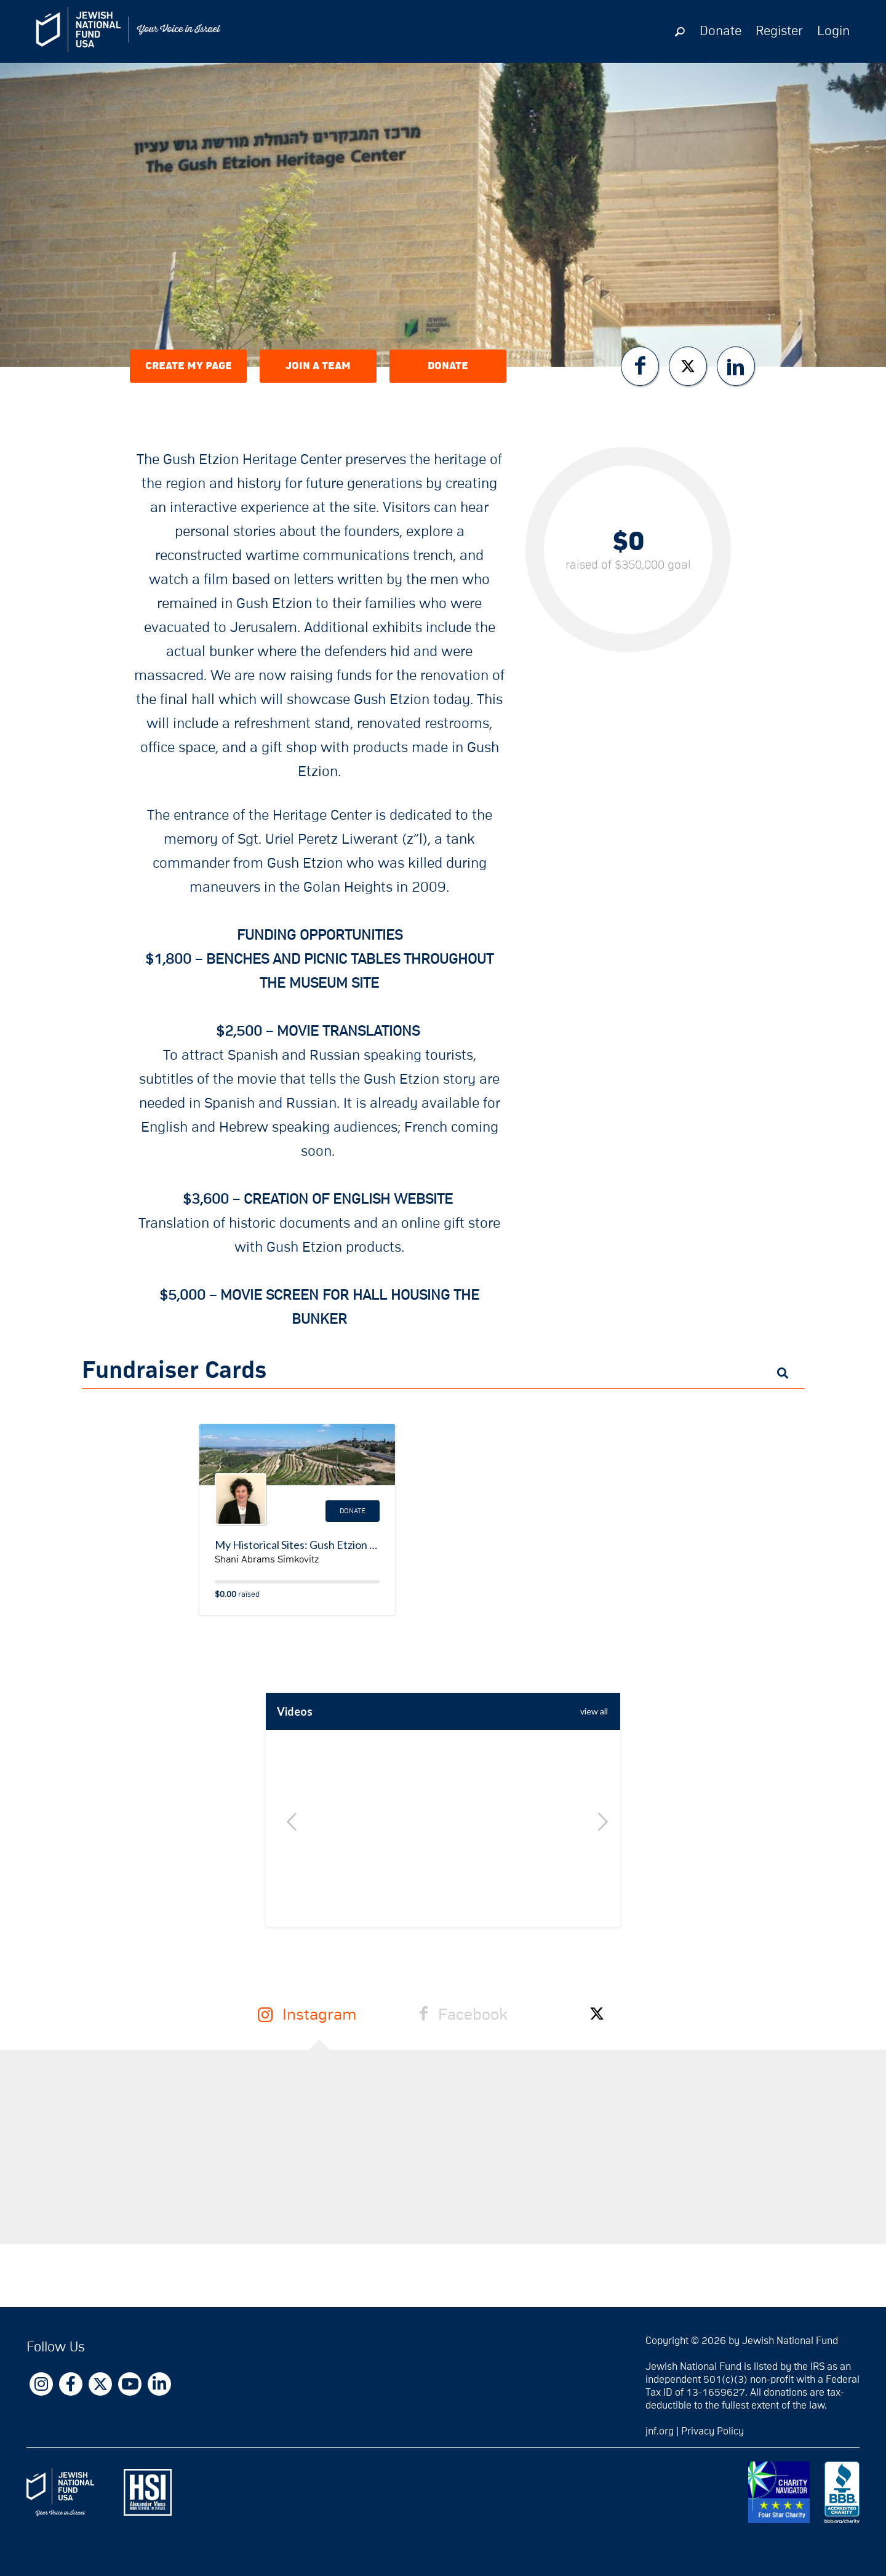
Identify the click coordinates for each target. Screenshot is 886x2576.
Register (779, 31)
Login (833, 31)
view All (594, 1711)
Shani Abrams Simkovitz (267, 1559)
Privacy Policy (712, 2431)
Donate (720, 31)
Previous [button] (287, 1822)
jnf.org (659, 2431)
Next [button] (599, 1822)
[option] (443, 1847)
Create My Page (188, 366)
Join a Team (318, 366)
